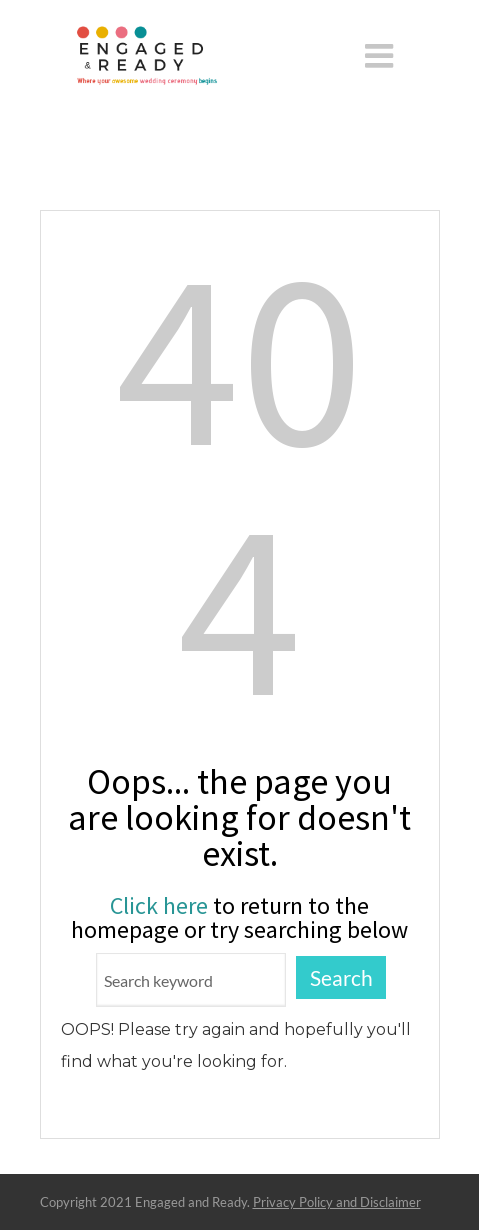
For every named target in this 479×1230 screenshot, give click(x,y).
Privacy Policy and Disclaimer (337, 1202)
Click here (159, 905)
